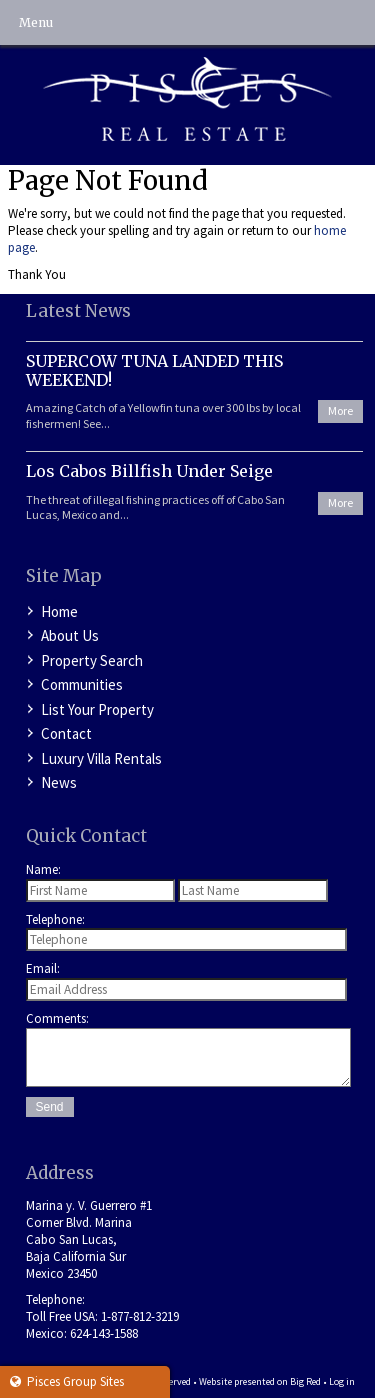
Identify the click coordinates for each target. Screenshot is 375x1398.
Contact (66, 733)
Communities (82, 684)
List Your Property (97, 709)
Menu (36, 22)
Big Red (305, 1381)
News (59, 782)
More (340, 410)
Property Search (92, 660)
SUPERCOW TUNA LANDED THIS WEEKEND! (154, 370)
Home (59, 611)
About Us (70, 635)
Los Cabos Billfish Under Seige (149, 471)
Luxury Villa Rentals (101, 758)
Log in (342, 1381)
